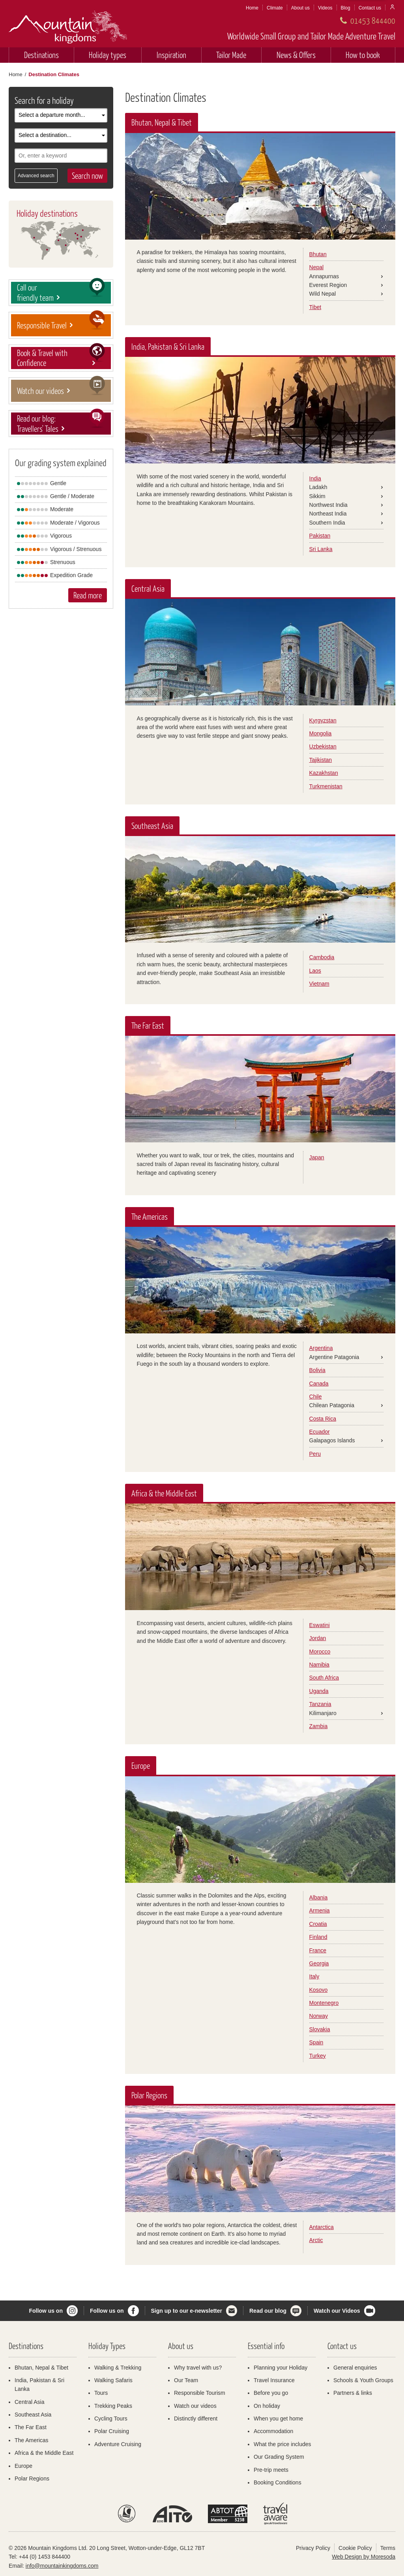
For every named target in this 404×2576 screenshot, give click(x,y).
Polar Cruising (111, 2431)
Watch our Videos (337, 2311)
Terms (387, 2548)
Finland (318, 1937)
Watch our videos (195, 2406)
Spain (316, 2042)
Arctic (316, 2240)
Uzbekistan (323, 746)
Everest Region (328, 285)
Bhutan (318, 254)
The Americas (32, 2440)
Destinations (41, 55)
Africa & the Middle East (44, 2453)
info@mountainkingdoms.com (62, 2566)
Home (252, 8)
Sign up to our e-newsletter (186, 2311)
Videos (325, 8)
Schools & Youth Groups (363, 2380)
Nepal (316, 267)
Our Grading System (279, 2457)
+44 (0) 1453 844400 (44, 2557)
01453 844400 (372, 20)
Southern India (327, 522)
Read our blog (267, 2311)
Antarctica (321, 2227)
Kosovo (318, 1990)
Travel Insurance (274, 2380)
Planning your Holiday (280, 2367)
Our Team (186, 2380)
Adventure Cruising (117, 2444)
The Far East (31, 2427)
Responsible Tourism (199, 2393)
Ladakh (318, 487)
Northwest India (328, 505)
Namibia (319, 1664)
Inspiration (171, 55)
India (315, 478)
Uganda (319, 1691)
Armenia (319, 1910)
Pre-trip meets (271, 2470)
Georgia (319, 1963)
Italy (314, 1976)
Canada (319, 1383)
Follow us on (46, 2311)
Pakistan (320, 535)
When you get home (278, 2418)
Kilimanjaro (323, 1713)
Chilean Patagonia (331, 1405)
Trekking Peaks (113, 2406)
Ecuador (319, 1432)
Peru (315, 1454)
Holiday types (107, 55)
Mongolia (320, 733)
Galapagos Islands (332, 1440)
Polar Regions (32, 2478)
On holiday (267, 2406)
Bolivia (317, 1370)
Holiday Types (106, 2346)
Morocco (320, 1651)
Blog (345, 8)
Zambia (318, 1726)
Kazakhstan (323, 773)
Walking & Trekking (117, 2367)
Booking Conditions (277, 2482)
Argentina (321, 1348)
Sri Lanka (321, 549)
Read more (87, 595)
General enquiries (355, 2367)
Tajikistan (320, 760)
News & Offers (296, 55)
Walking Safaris (113, 2380)
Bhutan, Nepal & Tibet (41, 2367)
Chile (315, 1396)
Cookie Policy (355, 2548)
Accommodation (273, 2431)
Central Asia (29, 2402)
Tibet (315, 307)
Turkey (317, 2056)
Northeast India (328, 513)
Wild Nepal (322, 294)
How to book (363, 55)
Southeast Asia (33, 2414)
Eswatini (319, 1625)
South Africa (324, 1677)
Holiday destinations (47, 213)
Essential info (266, 2346)
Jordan (317, 1638)
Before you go (271, 2393)
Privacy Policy (313, 2548)
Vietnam (319, 984)
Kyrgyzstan (323, 720)
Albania (318, 1897)
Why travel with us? (198, 2367)
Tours (101, 2393)
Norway (318, 2016)
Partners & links (352, 2393)
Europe (23, 2466)
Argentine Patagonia (334, 1357)
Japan (316, 1157)
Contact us (370, 8)
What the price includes (282, 2444)
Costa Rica (322, 1418)
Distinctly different (195, 2418)
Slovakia (319, 2029)
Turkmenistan (325, 786)
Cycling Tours (110, 2418)
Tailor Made (231, 55)
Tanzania (320, 1704)
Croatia (318, 1924)
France (318, 1950)
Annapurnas (324, 276)
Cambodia (322, 957)
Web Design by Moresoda (363, 2557)
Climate (275, 8)
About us (300, 8)
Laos (315, 970)
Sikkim (317, 496)
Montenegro (324, 2003)
